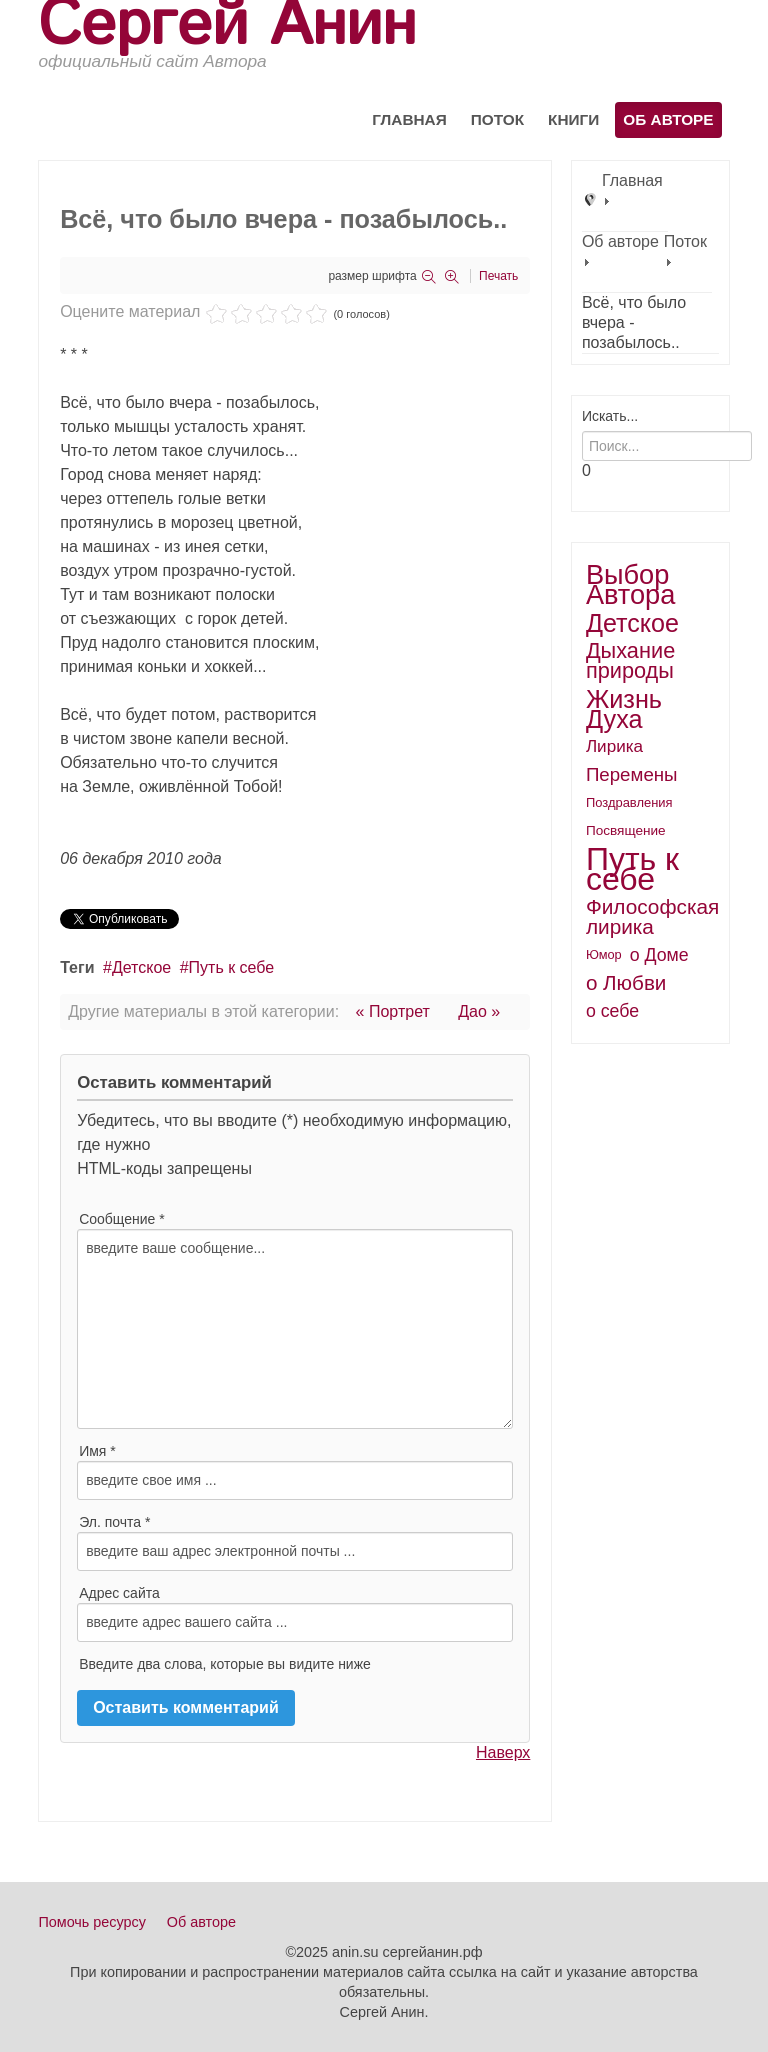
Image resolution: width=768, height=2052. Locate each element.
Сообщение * (122, 1219)
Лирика (614, 746)
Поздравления (629, 802)
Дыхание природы (630, 660)
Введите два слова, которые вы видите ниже (225, 1664)
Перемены (632, 774)
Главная (409, 119)
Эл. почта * (114, 1522)
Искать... (610, 416)
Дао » (479, 1011)
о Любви (626, 982)
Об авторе (668, 119)
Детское (141, 967)
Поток (497, 119)
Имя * (97, 1451)
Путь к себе (232, 967)
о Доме (659, 955)
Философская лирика (652, 916)
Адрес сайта (119, 1593)
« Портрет (393, 1011)
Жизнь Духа (624, 709)
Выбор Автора (631, 585)
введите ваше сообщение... (295, 1329)
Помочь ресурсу (92, 1922)
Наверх (503, 1752)
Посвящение (626, 830)
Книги (573, 119)
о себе (612, 1011)
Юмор (604, 954)
